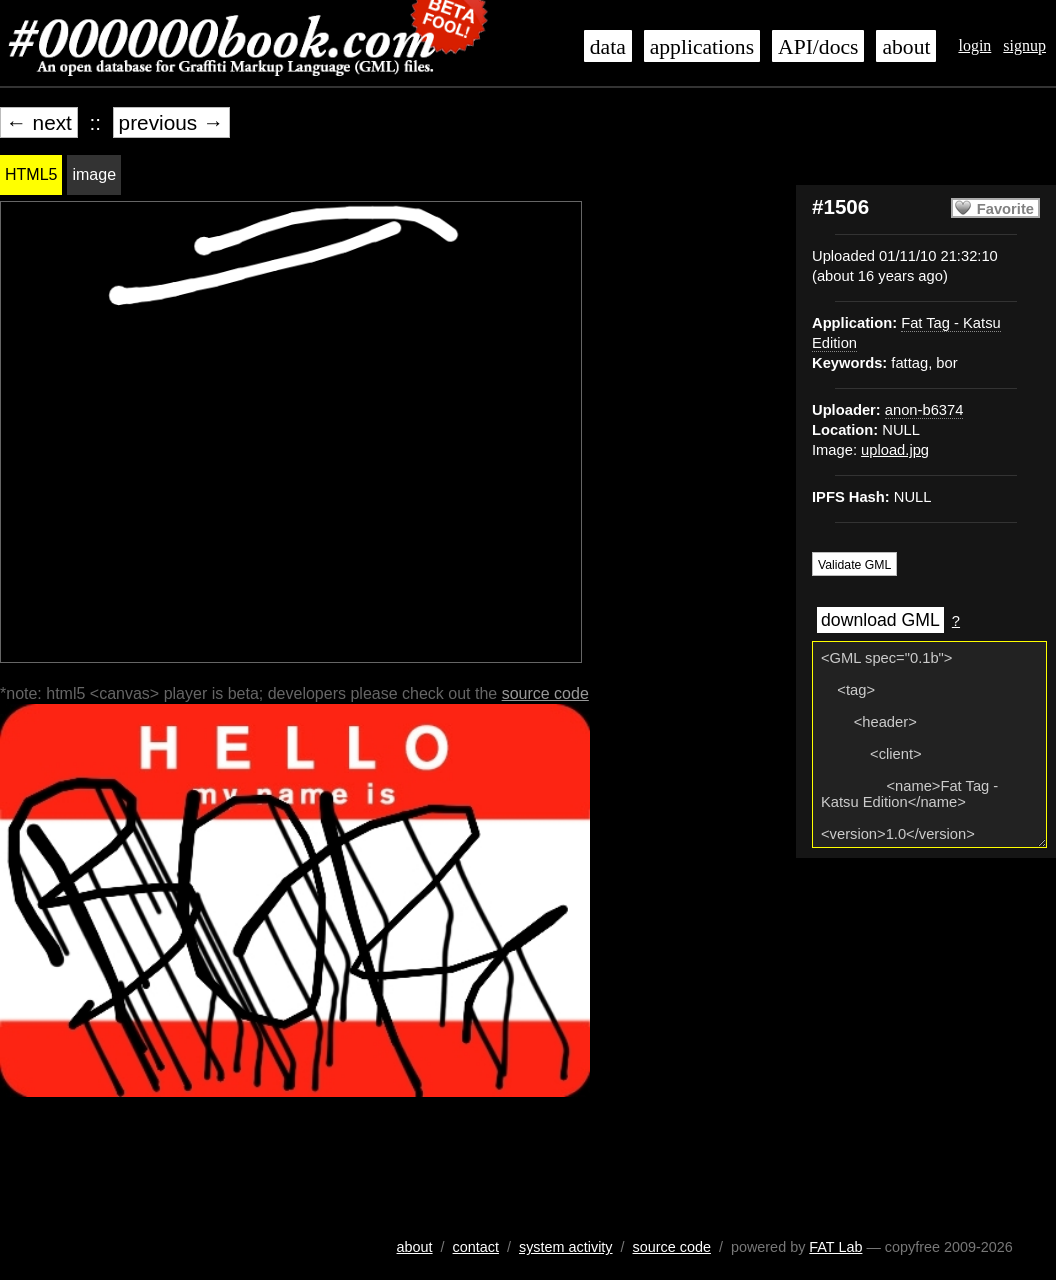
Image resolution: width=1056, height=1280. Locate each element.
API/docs (818, 47)
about (906, 47)
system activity (566, 1247)
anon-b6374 (924, 410)
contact (476, 1247)
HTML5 (31, 174)
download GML (880, 620)
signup (1024, 45)
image (94, 174)
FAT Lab (835, 1247)
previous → (171, 122)
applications (702, 47)
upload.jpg (895, 450)
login (974, 45)
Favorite (1005, 209)
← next (39, 122)
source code (545, 693)
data (608, 47)
